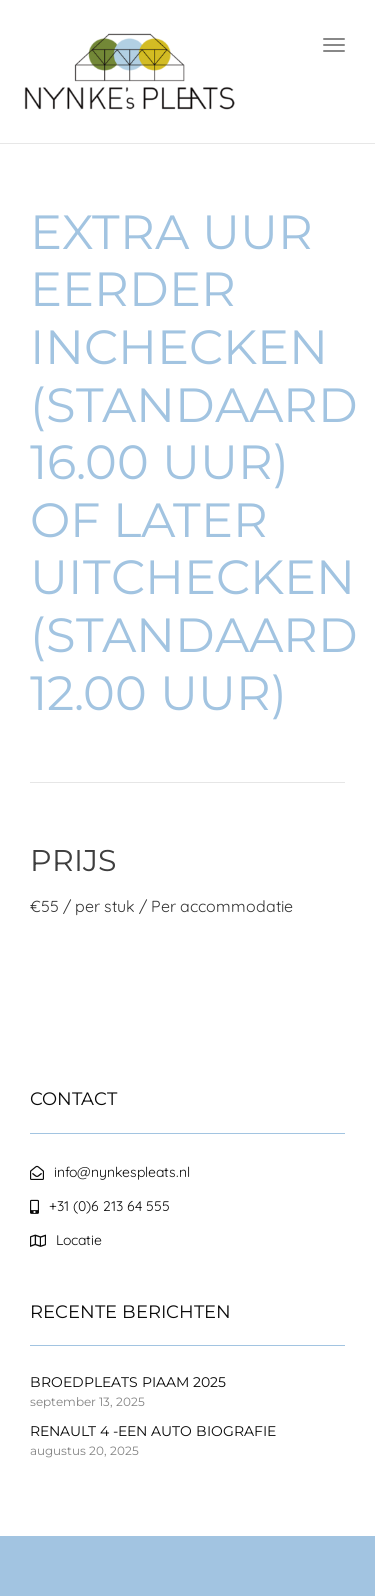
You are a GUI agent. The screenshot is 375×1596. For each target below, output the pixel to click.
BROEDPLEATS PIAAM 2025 (128, 1382)
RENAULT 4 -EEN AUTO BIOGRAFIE (153, 1431)
